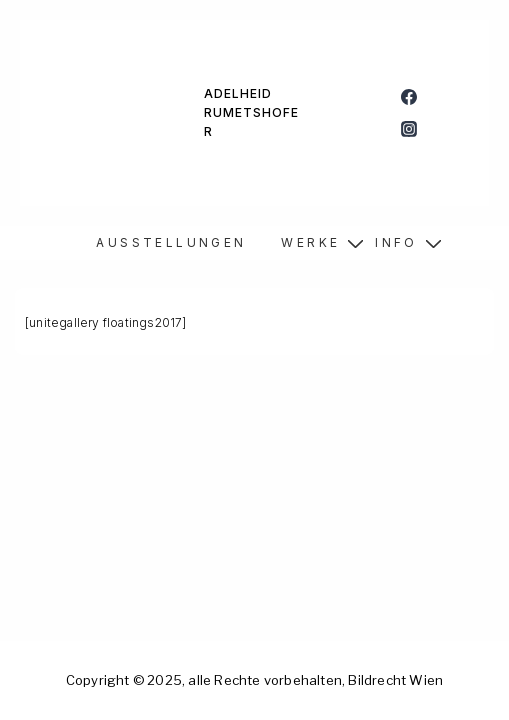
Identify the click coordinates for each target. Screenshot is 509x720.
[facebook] (409, 97)
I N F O (394, 242)
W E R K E (309, 242)
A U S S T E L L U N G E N (169, 242)
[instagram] (409, 129)
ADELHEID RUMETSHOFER (251, 112)
